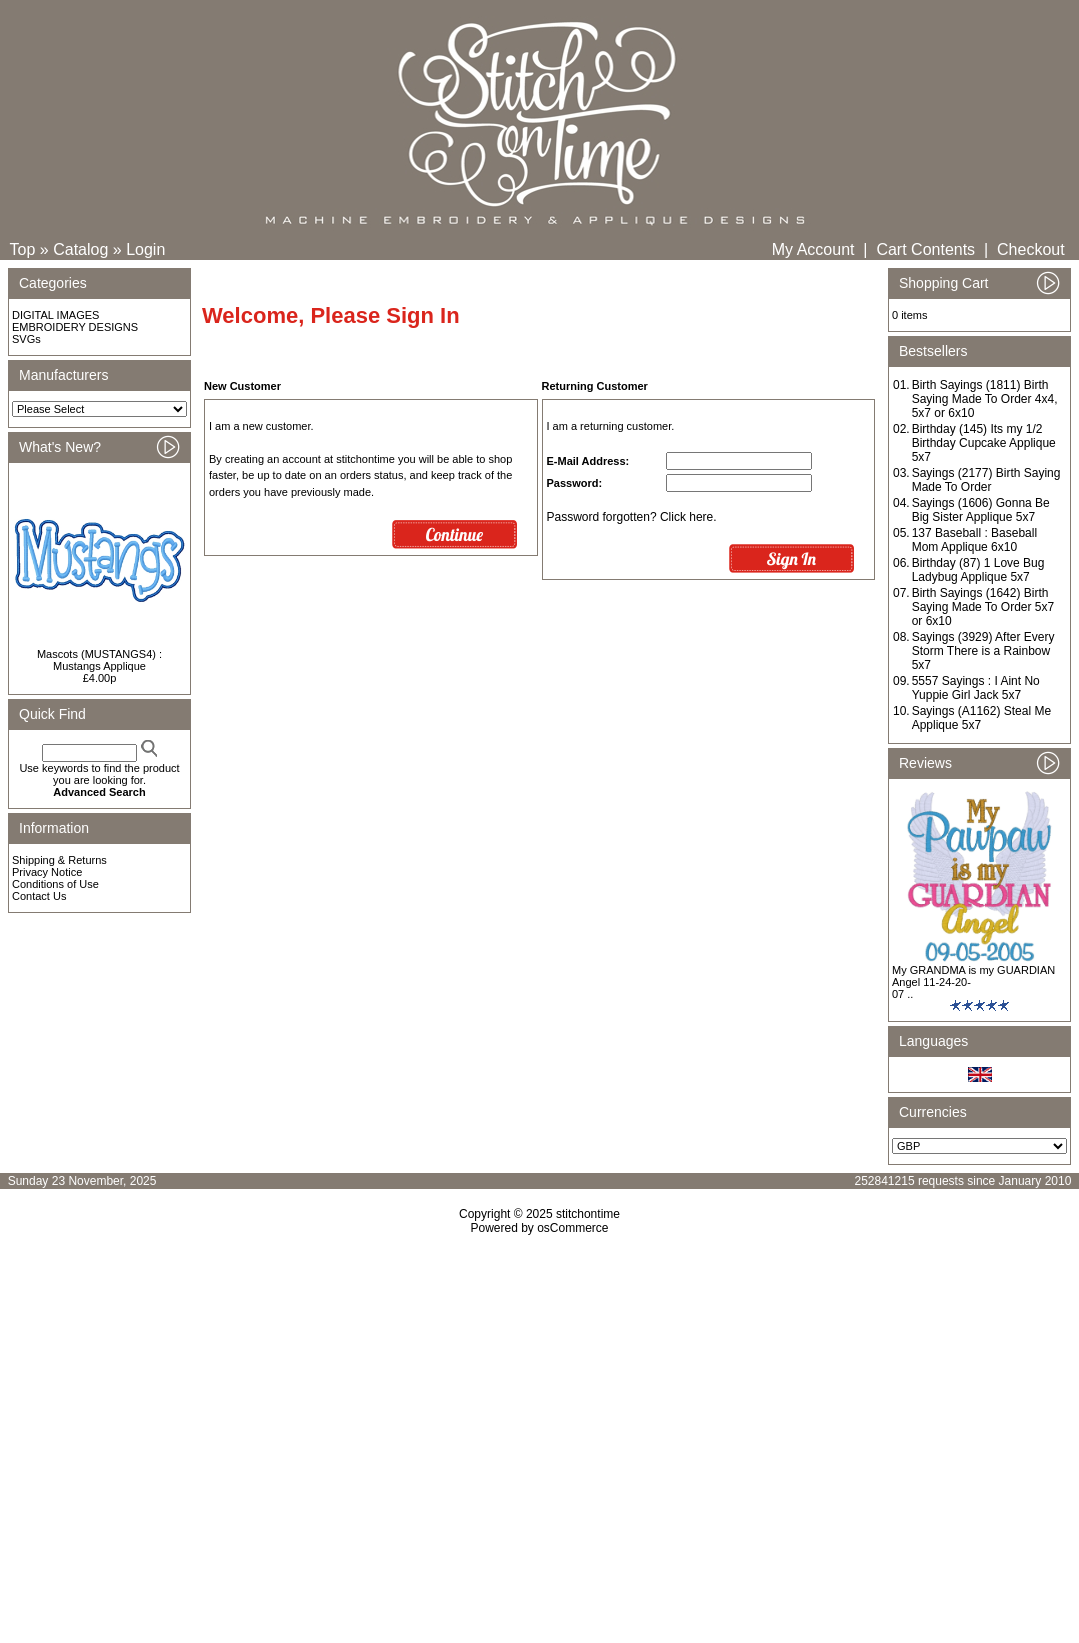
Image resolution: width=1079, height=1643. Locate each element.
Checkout (1031, 249)
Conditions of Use (55, 884)
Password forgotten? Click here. (632, 517)
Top (23, 249)
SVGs (26, 339)
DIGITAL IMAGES (55, 315)
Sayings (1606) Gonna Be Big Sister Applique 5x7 (981, 510)
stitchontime (588, 1214)
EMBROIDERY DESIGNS (75, 327)
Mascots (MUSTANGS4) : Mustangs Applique (99, 660)
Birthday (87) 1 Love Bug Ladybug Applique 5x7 (978, 570)
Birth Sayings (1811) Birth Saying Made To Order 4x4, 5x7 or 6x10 (985, 399)
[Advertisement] (539, 1407)
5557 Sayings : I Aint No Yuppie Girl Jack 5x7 (976, 688)
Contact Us (39, 896)
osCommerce (572, 1228)
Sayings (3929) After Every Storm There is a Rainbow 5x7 (983, 651)
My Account (813, 249)
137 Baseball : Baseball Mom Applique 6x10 (974, 540)
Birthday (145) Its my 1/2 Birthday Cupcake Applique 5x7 (984, 443)
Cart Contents (925, 249)
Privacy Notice (47, 872)
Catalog (80, 249)
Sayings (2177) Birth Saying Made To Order (986, 480)
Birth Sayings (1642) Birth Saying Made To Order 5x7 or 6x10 (983, 607)
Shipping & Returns (59, 860)
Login (145, 249)
